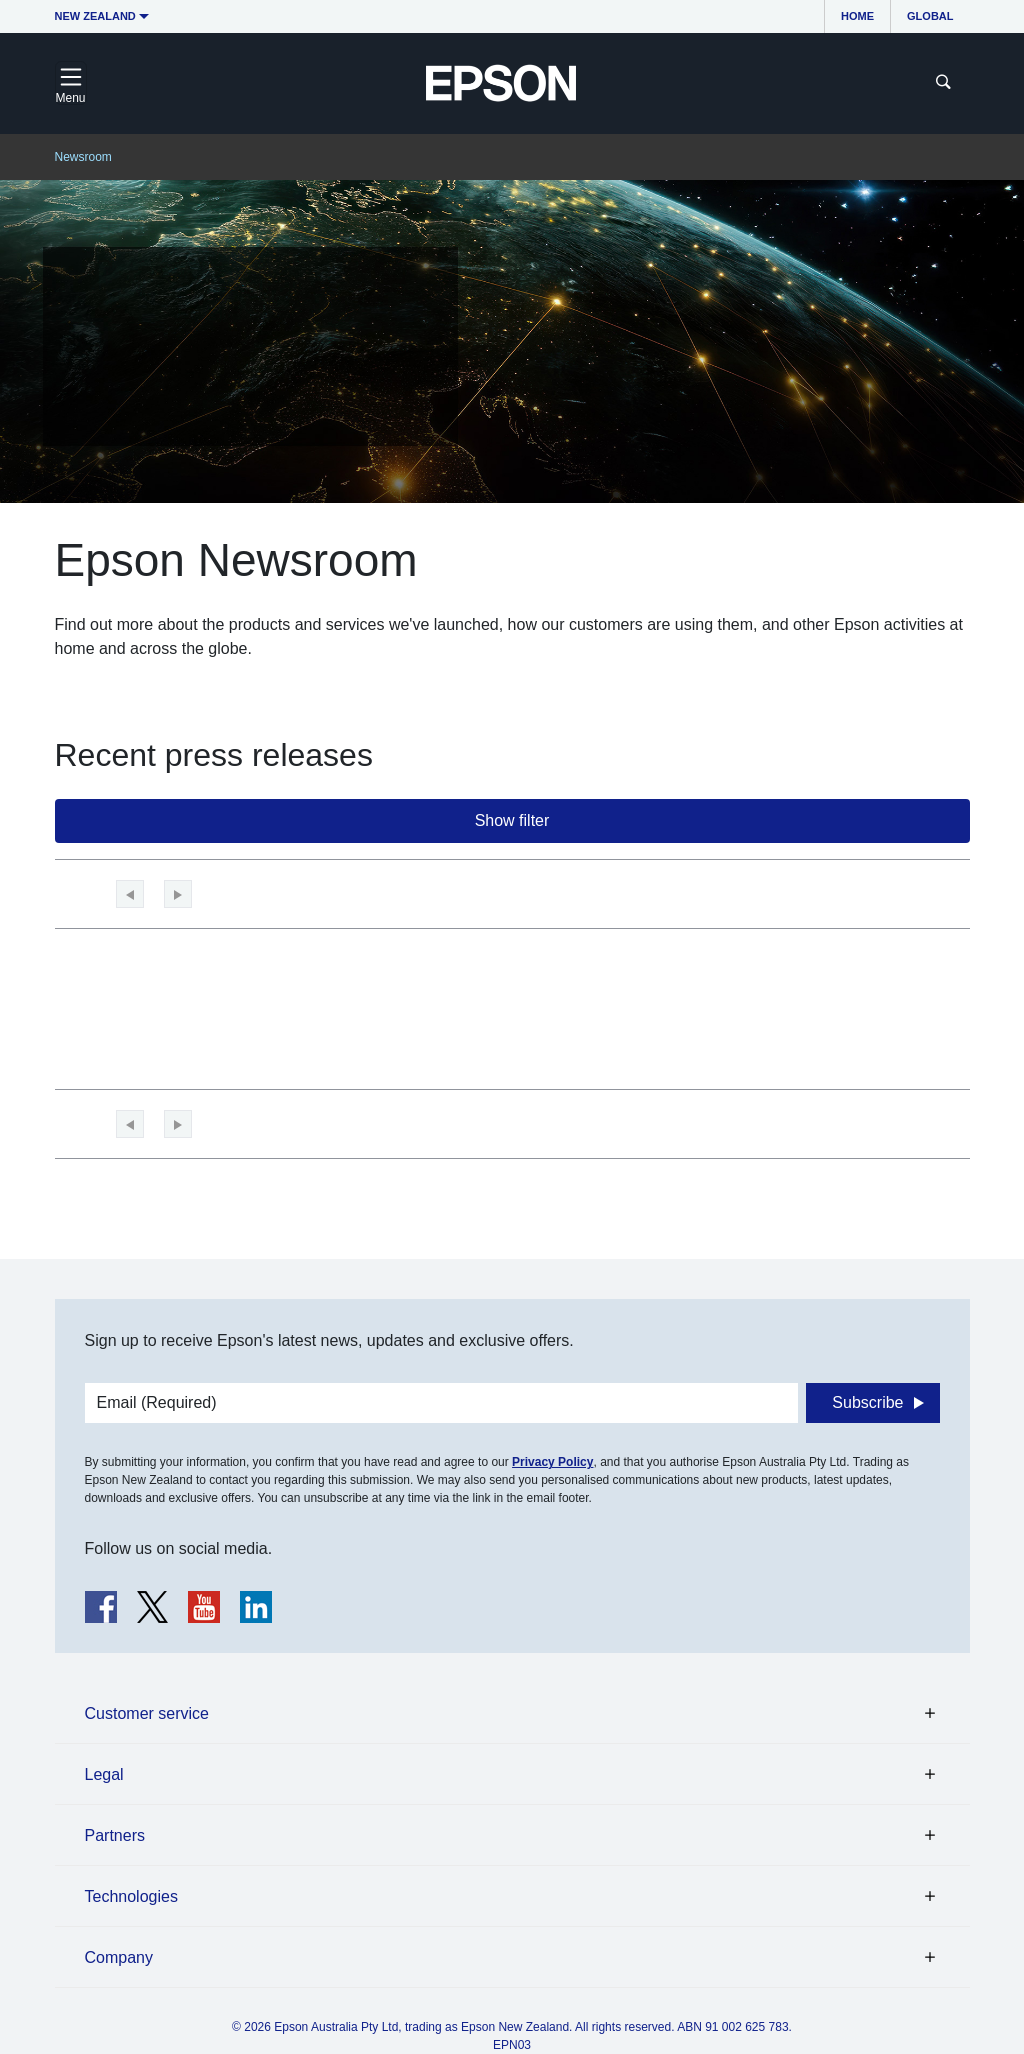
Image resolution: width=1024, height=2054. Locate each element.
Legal (104, 1774)
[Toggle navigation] (71, 83)
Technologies (131, 1896)
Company (119, 1957)
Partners (115, 1835)
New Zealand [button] (95, 16)
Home (857, 16)
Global (930, 16)
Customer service (147, 1713)
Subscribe (867, 1402)
